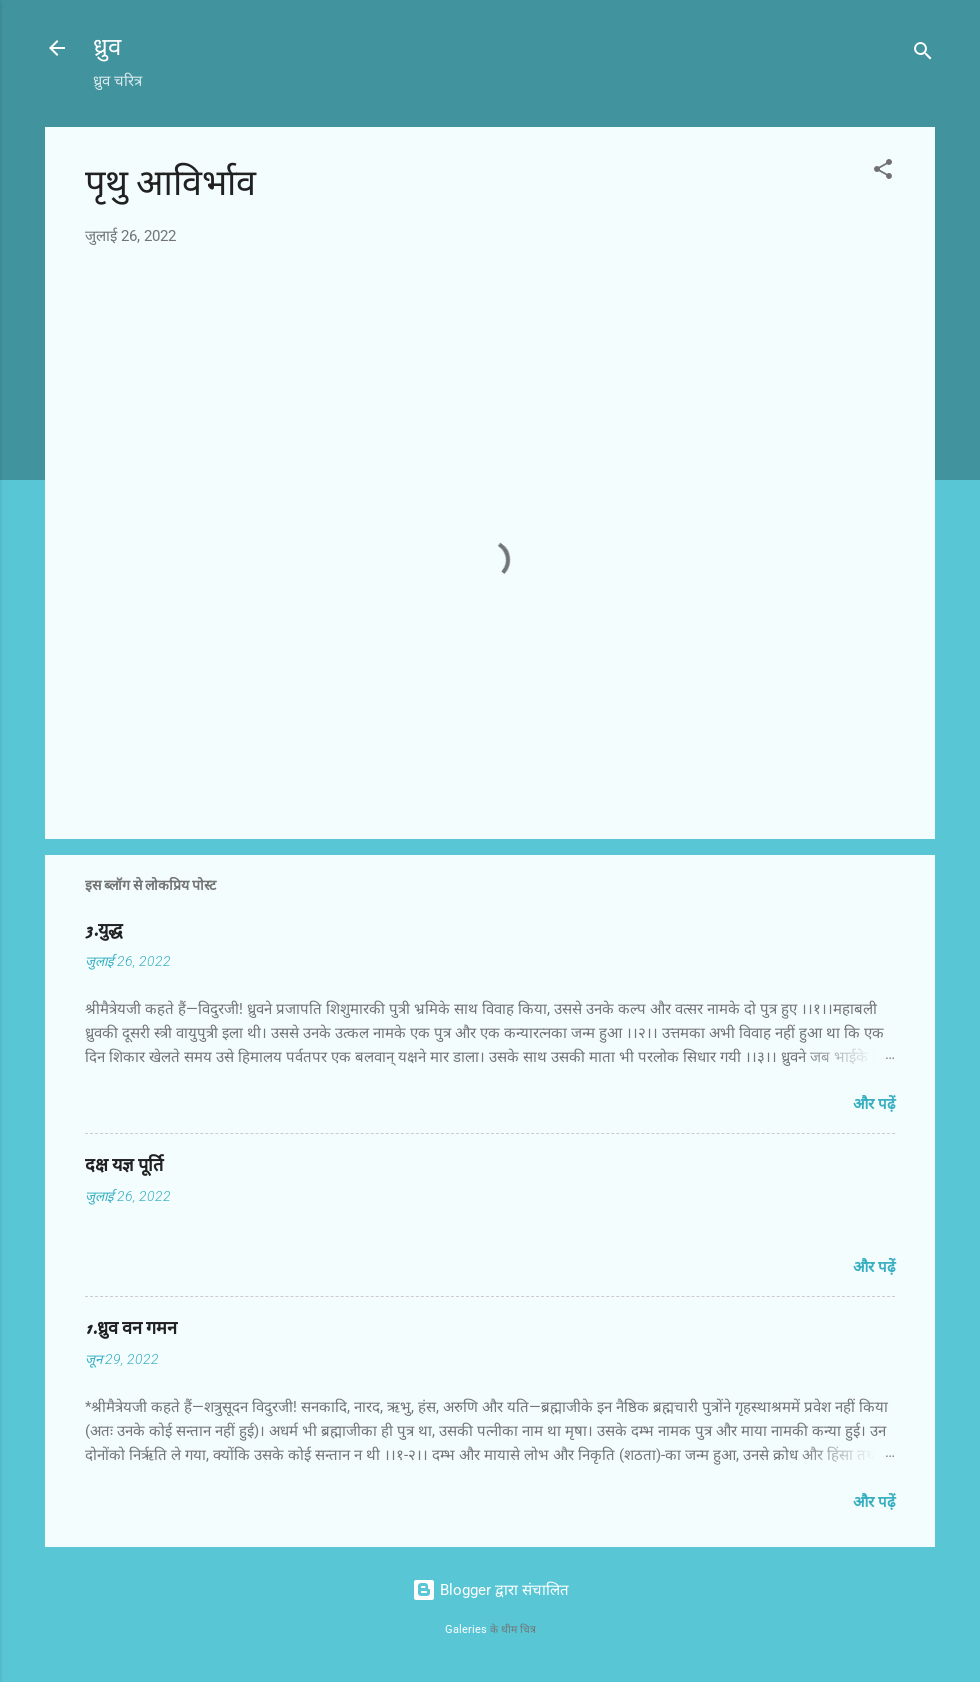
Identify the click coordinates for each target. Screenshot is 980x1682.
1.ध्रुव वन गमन (131, 1328)
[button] (883, 172)
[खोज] (923, 54)
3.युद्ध (103, 930)
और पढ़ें (874, 1104)
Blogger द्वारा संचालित (490, 1590)
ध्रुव (107, 47)
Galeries (466, 1629)
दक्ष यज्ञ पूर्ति (124, 1165)
